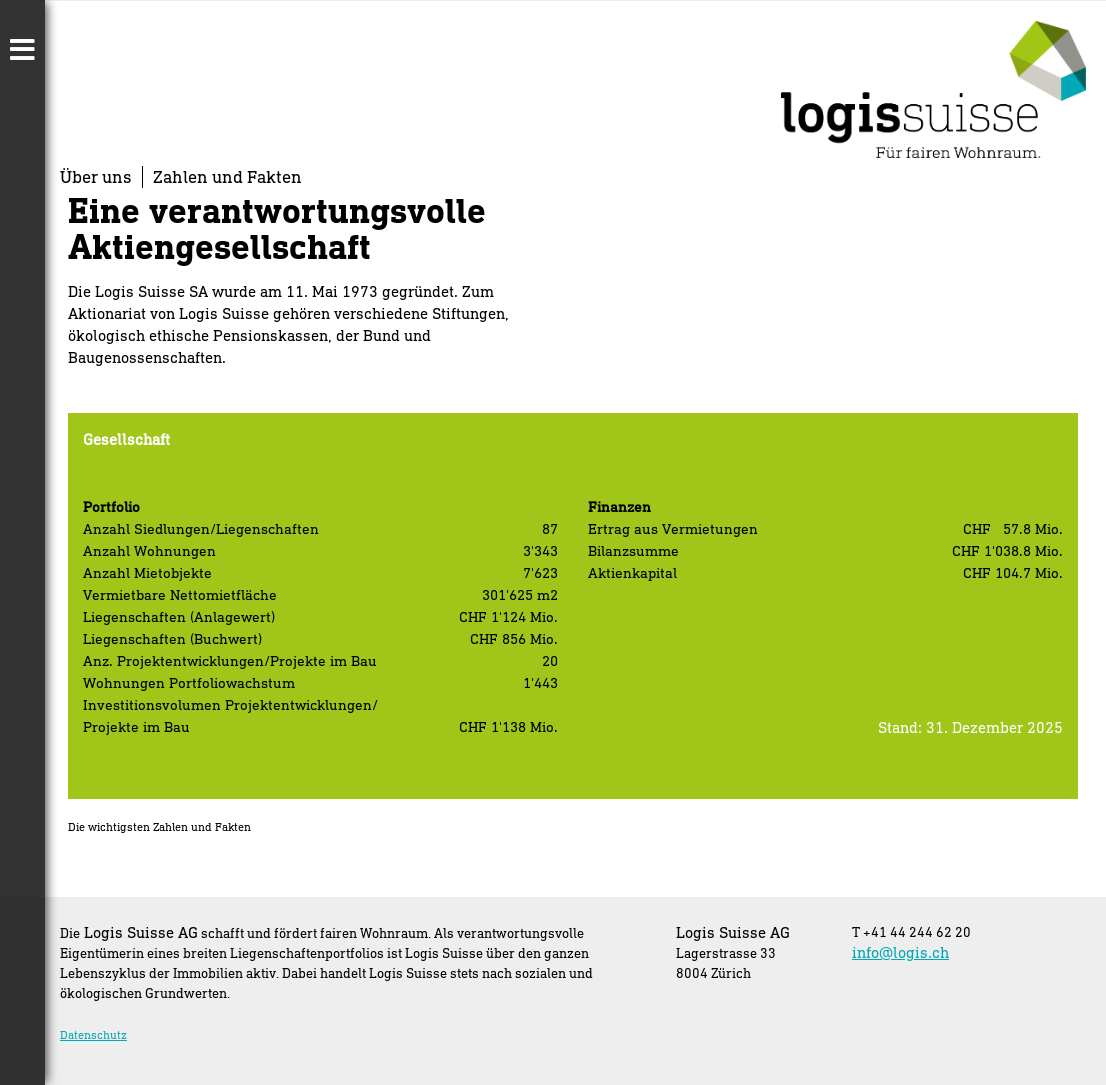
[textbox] (236, 716)
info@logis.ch (900, 952)
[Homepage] (933, 151)
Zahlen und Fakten (227, 176)
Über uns (96, 176)
